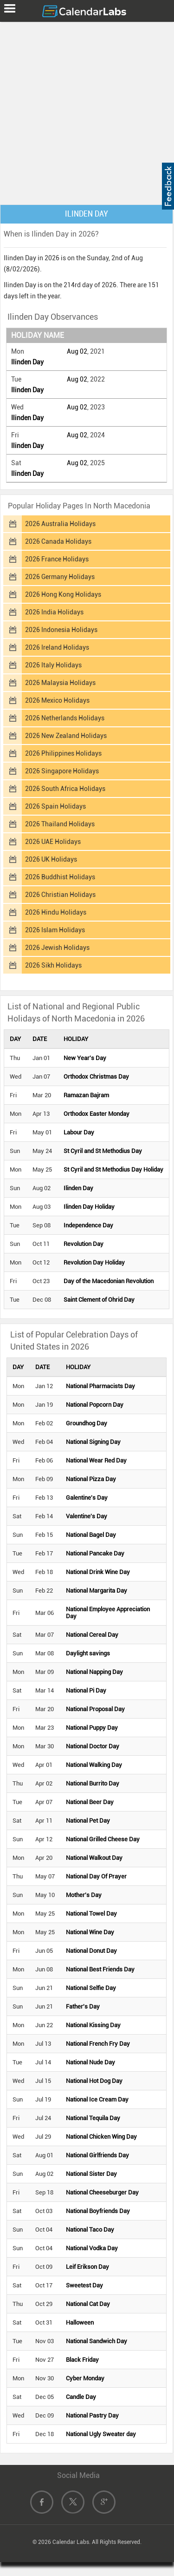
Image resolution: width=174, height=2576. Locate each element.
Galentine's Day (87, 1497)
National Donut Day (91, 1950)
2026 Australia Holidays (60, 523)
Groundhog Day (86, 1423)
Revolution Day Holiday (94, 1262)
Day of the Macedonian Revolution (109, 1281)
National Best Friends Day (100, 1969)
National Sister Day (91, 2173)
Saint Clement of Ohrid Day (99, 1299)
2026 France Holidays (57, 559)
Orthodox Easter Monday (96, 1113)
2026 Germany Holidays (60, 576)
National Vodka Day (92, 2248)
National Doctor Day (92, 1746)
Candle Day (81, 2396)
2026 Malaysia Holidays (60, 682)
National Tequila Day (93, 2118)
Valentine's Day (86, 1516)
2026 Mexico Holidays (57, 700)
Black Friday (82, 2359)
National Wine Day (90, 1932)
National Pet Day (88, 1820)
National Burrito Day (92, 1783)
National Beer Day (90, 1802)
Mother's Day (84, 1894)
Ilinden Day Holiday (89, 1206)
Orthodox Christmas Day (96, 1076)
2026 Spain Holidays (55, 806)
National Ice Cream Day (97, 2099)
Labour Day (79, 1132)
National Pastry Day (92, 2415)
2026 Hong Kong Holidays (63, 594)
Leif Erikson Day (87, 2266)
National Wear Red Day (96, 1460)
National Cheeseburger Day (102, 2192)
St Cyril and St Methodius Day (103, 1150)
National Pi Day (86, 1690)
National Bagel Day (91, 1534)
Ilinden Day (27, 362)
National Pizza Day (91, 1479)
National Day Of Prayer (96, 1876)
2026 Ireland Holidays (57, 647)
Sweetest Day (84, 2285)
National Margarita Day (96, 1590)
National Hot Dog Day (94, 2080)
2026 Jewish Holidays (57, 947)
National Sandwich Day (96, 2341)
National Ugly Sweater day (101, 2434)
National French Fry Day (98, 2043)
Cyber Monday (85, 2378)
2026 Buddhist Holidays (60, 877)
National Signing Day (93, 1441)
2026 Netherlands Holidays (64, 718)
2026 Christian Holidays (60, 894)
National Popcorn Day (94, 1404)
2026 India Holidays (54, 612)
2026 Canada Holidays (58, 541)
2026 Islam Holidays (55, 930)
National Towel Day (91, 1913)
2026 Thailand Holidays (60, 824)
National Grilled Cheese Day (103, 1839)
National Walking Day (94, 1764)
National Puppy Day (92, 1727)
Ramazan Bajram (86, 1095)
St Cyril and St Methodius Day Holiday (113, 1169)
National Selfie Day (91, 1987)
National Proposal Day (95, 1709)
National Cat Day (88, 2303)
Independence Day (88, 1225)
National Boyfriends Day (98, 2210)
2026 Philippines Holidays (63, 753)
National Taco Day (90, 2229)
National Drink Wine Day (98, 1571)
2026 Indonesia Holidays (61, 629)
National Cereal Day (92, 1634)
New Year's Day (85, 1057)
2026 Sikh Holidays (53, 965)
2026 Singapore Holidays (62, 771)
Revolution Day (83, 1243)
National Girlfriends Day (97, 2155)
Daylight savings (88, 1653)
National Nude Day (90, 2062)
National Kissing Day (93, 2025)
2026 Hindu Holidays (55, 912)
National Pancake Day (95, 1553)
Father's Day (83, 2006)
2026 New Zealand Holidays (66, 735)
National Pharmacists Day (100, 1386)
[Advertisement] (87, 111)
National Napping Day (94, 1671)
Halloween (80, 2322)
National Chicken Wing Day (101, 2136)
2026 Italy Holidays (53, 665)
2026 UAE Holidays (53, 841)
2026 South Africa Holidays (65, 788)
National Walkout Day (94, 1857)
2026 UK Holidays (51, 859)
